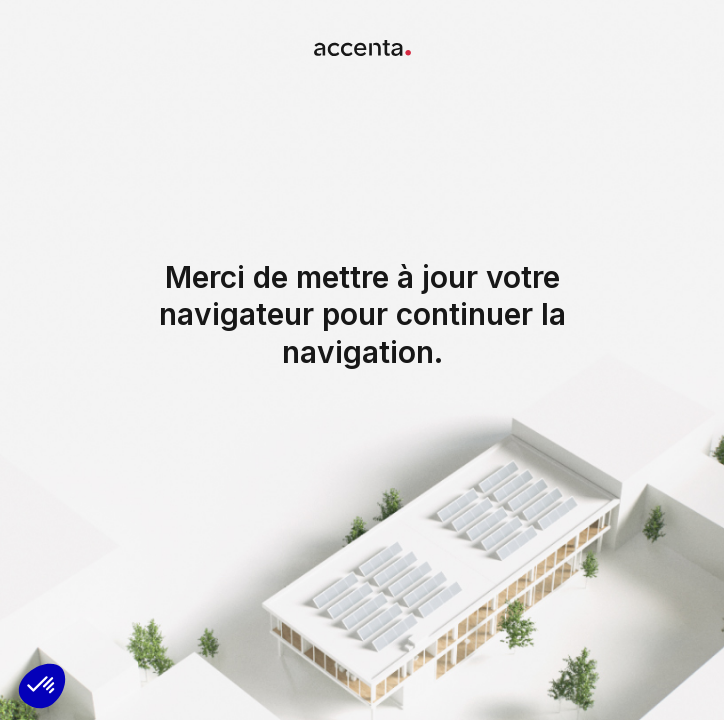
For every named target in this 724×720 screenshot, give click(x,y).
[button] (42, 686)
